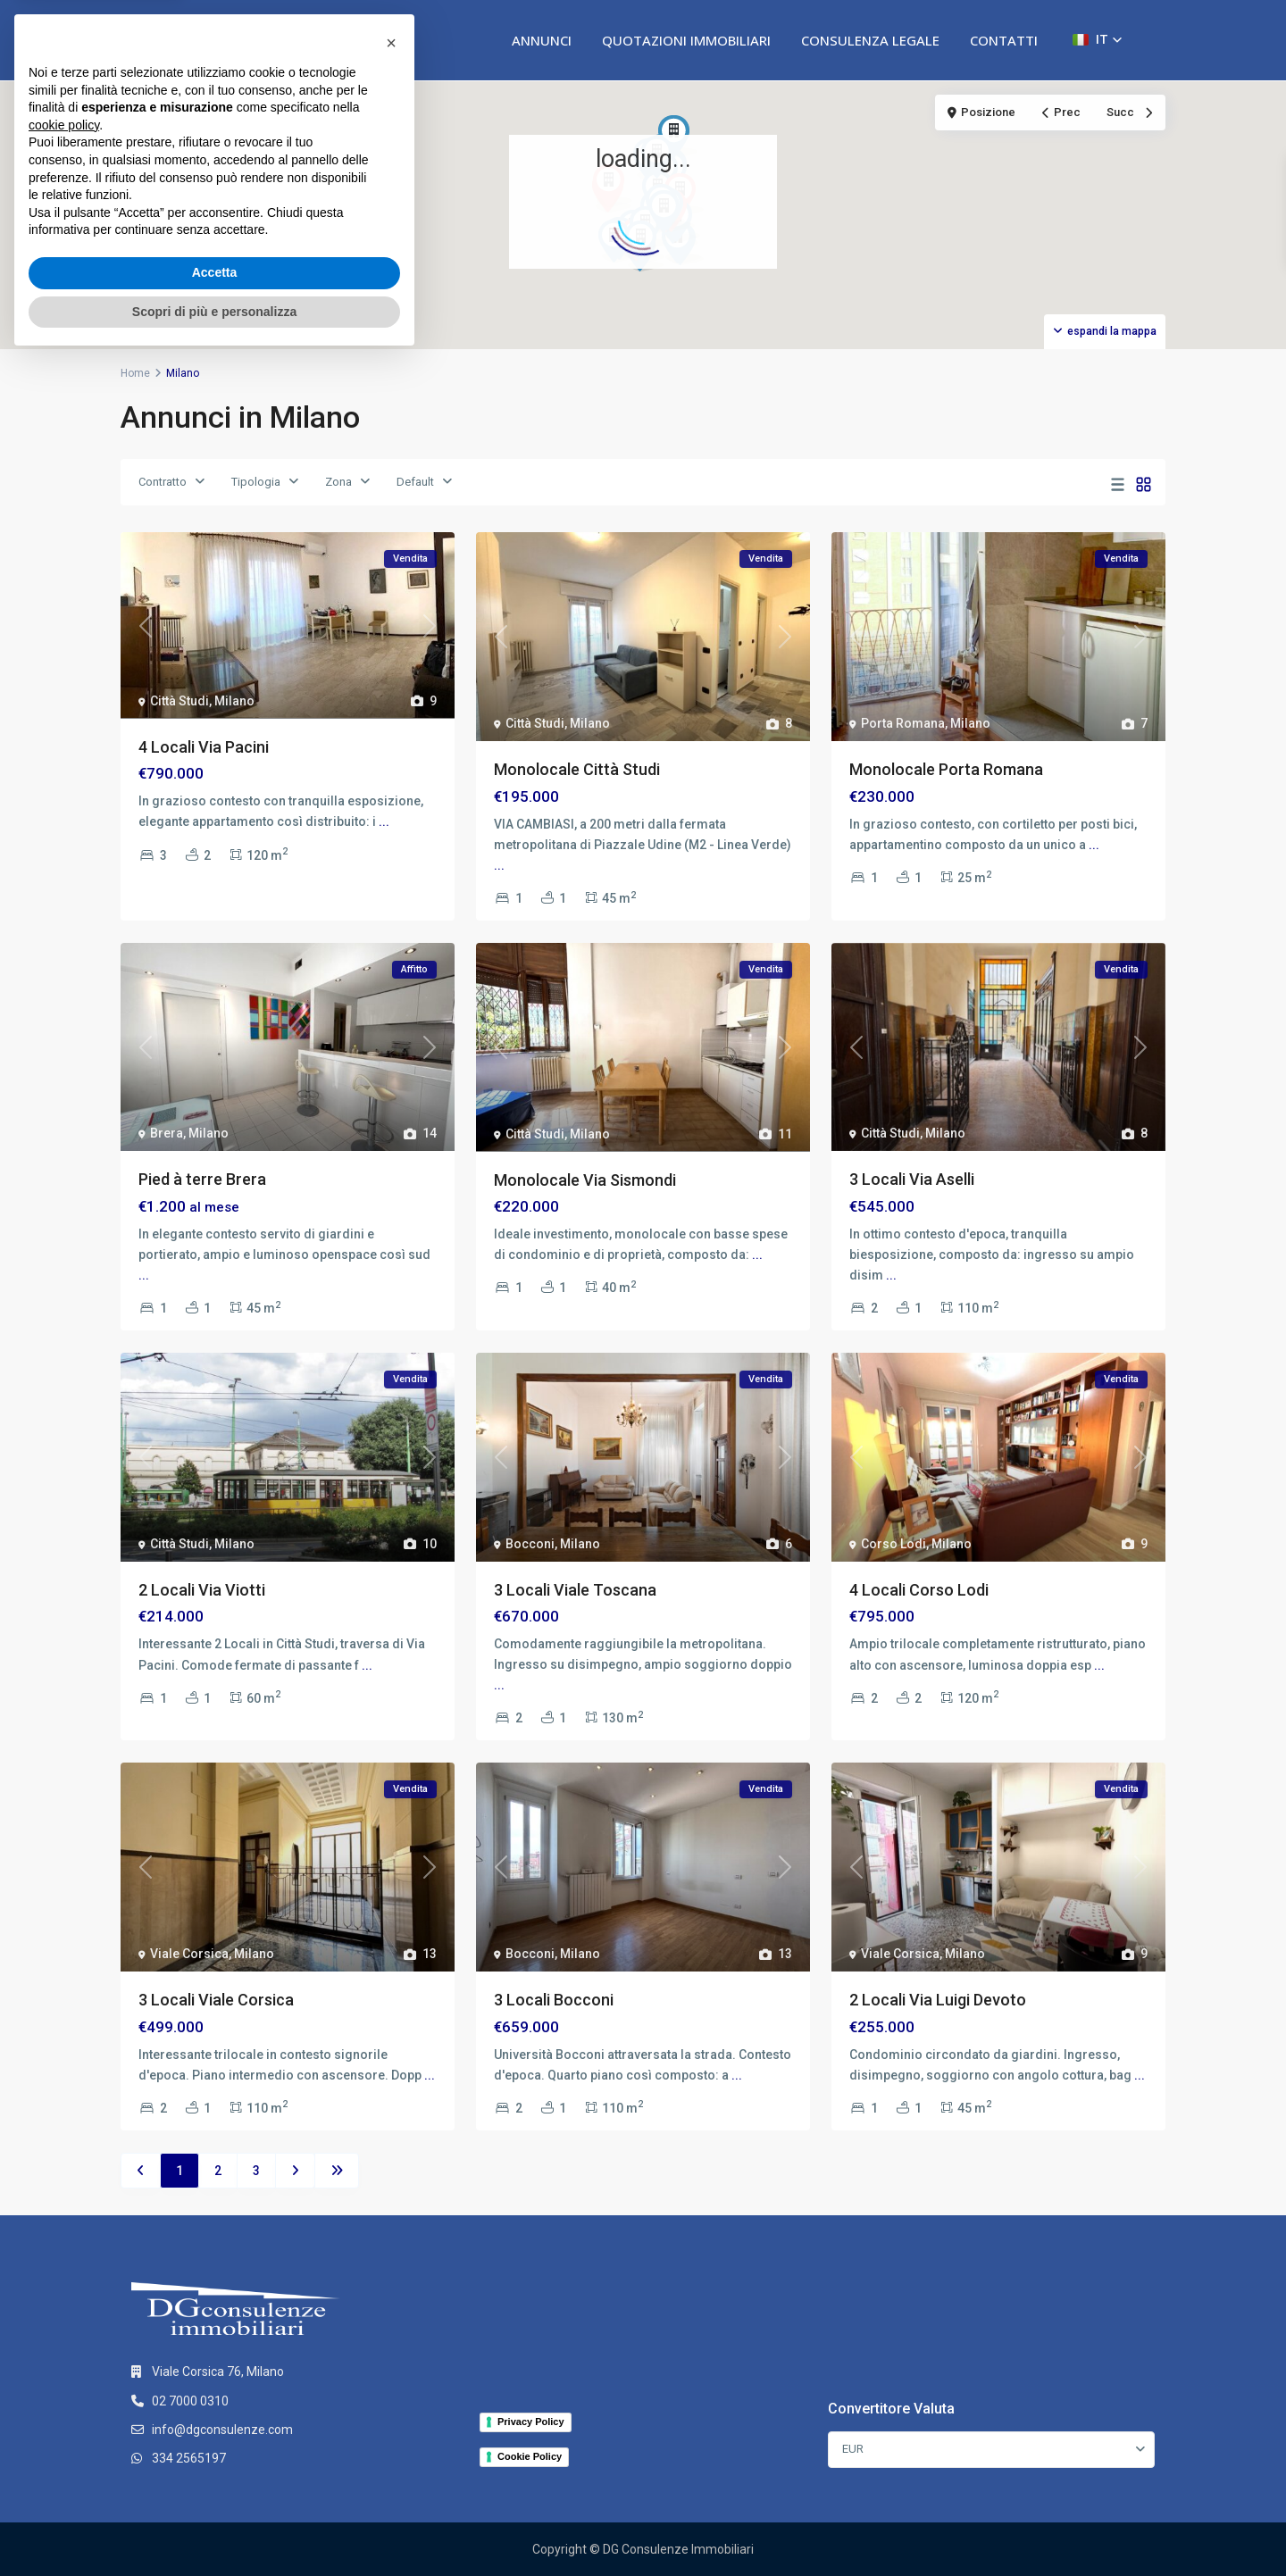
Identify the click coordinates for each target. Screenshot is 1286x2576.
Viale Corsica (189, 1954)
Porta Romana (903, 723)
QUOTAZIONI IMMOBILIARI (686, 40)
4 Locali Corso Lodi (919, 1589)
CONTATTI (1004, 40)
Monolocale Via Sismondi (585, 1180)
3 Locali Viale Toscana (575, 1589)
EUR (853, 2448)
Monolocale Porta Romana (946, 769)
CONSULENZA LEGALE (870, 40)
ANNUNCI (542, 40)
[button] (1098, 39)
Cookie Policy (529, 2456)
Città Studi (179, 701)
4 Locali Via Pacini (203, 747)
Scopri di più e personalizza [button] (214, 2527)
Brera (166, 1133)
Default (415, 481)
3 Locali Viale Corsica (216, 1999)
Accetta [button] (215, 2488)
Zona (338, 481)
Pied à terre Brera (202, 1179)
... (384, 821)
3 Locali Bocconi (554, 1999)
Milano (234, 701)
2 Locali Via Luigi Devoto (937, 1999)
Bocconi (530, 1544)
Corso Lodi (893, 1544)
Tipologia (255, 481)
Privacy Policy (530, 2421)
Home (135, 373)
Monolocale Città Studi (577, 769)
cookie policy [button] (64, 2341)
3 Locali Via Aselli (911, 1179)
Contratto (162, 481)
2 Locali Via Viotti (201, 1589)
